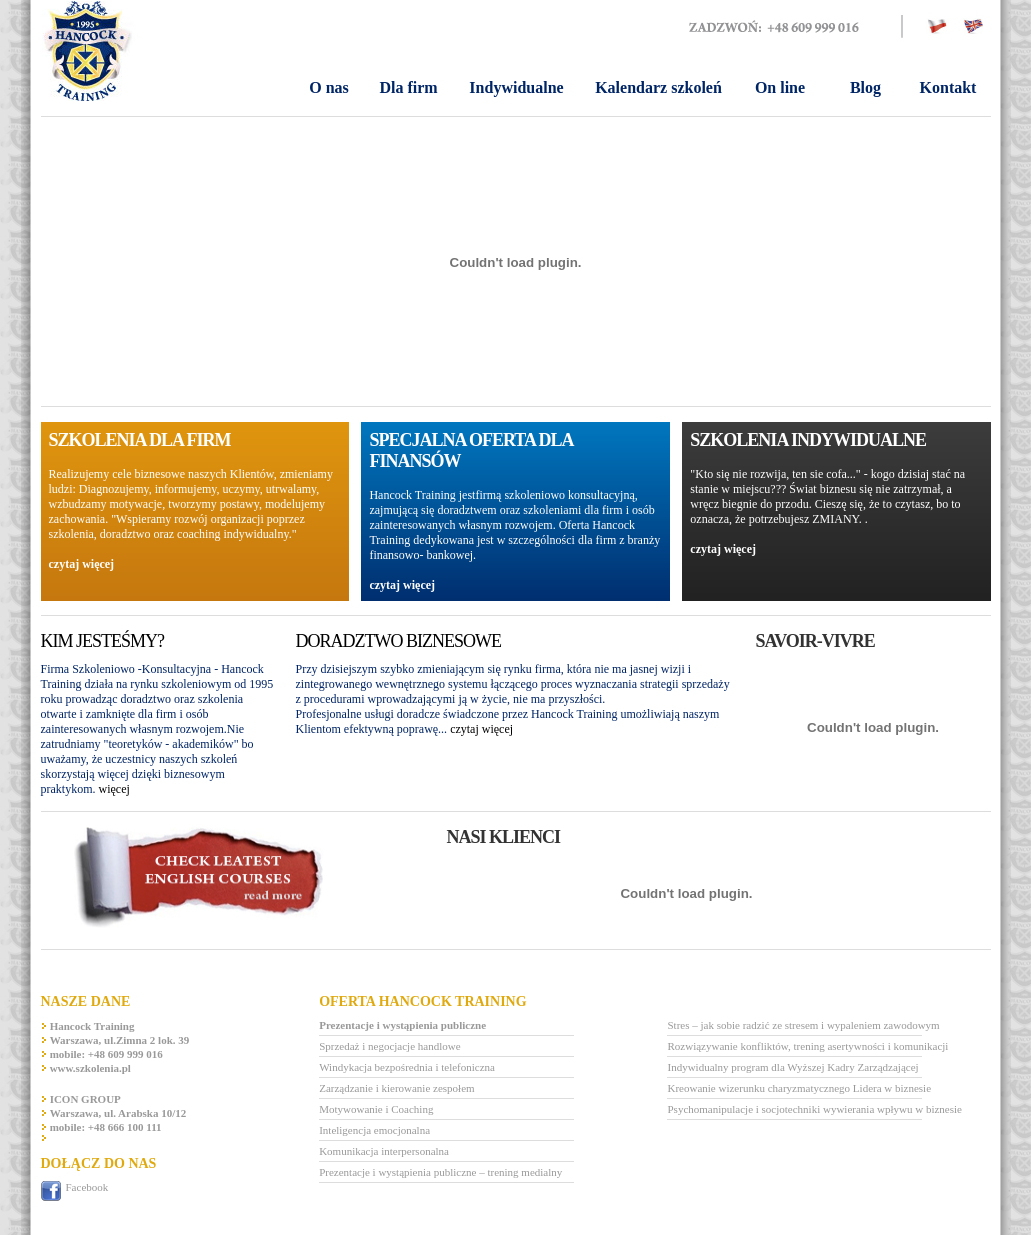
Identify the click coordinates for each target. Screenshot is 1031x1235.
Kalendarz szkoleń (658, 87)
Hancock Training (92, 1026)
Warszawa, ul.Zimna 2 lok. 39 (120, 1040)
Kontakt (948, 87)
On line (780, 87)
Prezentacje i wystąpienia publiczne (402, 1025)
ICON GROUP (85, 1099)
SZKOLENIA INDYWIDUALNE (808, 440)
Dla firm (408, 87)
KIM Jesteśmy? (103, 641)
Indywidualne (516, 87)
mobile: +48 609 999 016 (106, 1054)
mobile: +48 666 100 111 (106, 1127)
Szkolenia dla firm (140, 440)
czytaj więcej (82, 564)
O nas (329, 87)
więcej (114, 789)
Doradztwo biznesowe (398, 641)
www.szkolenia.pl (90, 1068)
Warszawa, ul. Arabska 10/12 (118, 1113)
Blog (865, 87)
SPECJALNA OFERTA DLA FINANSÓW (470, 450)
